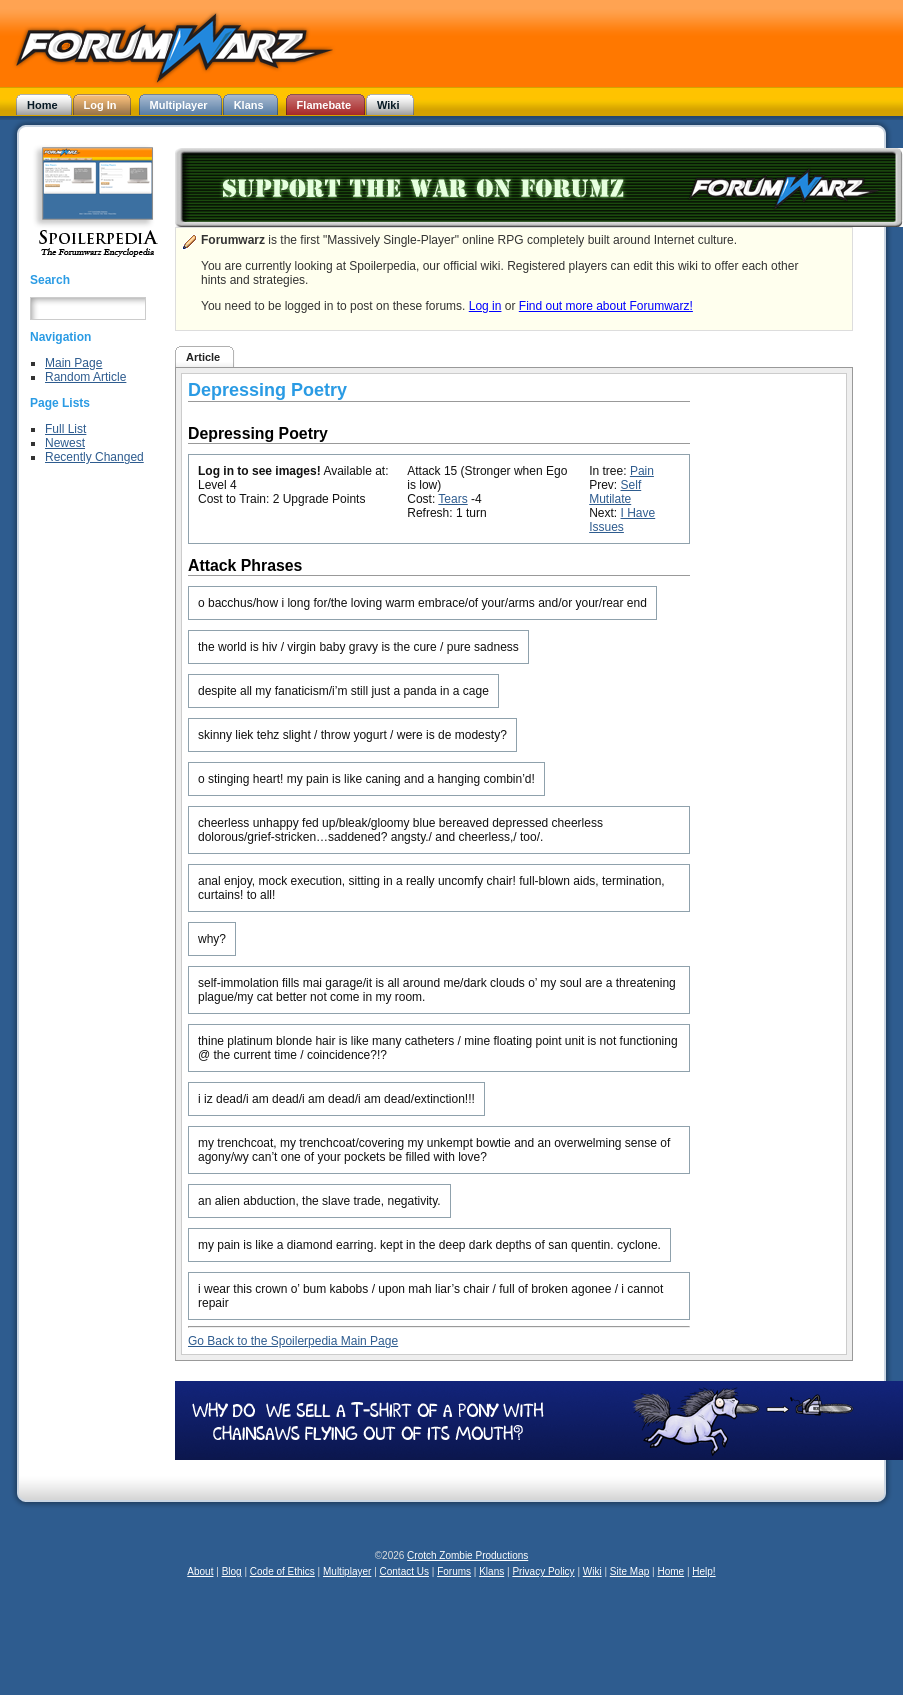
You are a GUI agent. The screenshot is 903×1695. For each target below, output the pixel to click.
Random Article (85, 377)
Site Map (629, 1571)
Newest (65, 443)
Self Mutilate (615, 492)
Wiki (592, 1571)
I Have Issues (622, 520)
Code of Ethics (282, 1571)
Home (670, 1571)
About (200, 1571)
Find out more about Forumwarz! (606, 306)
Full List (65, 429)
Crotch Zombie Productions (467, 1555)
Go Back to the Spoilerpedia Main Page (293, 1341)
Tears (452, 499)
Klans (491, 1571)
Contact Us (404, 1571)
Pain (642, 471)
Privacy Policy (543, 1571)
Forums (454, 1571)
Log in (485, 306)
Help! (703, 1571)
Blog (232, 1571)
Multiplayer (347, 1571)
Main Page (73, 363)
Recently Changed (94, 457)
